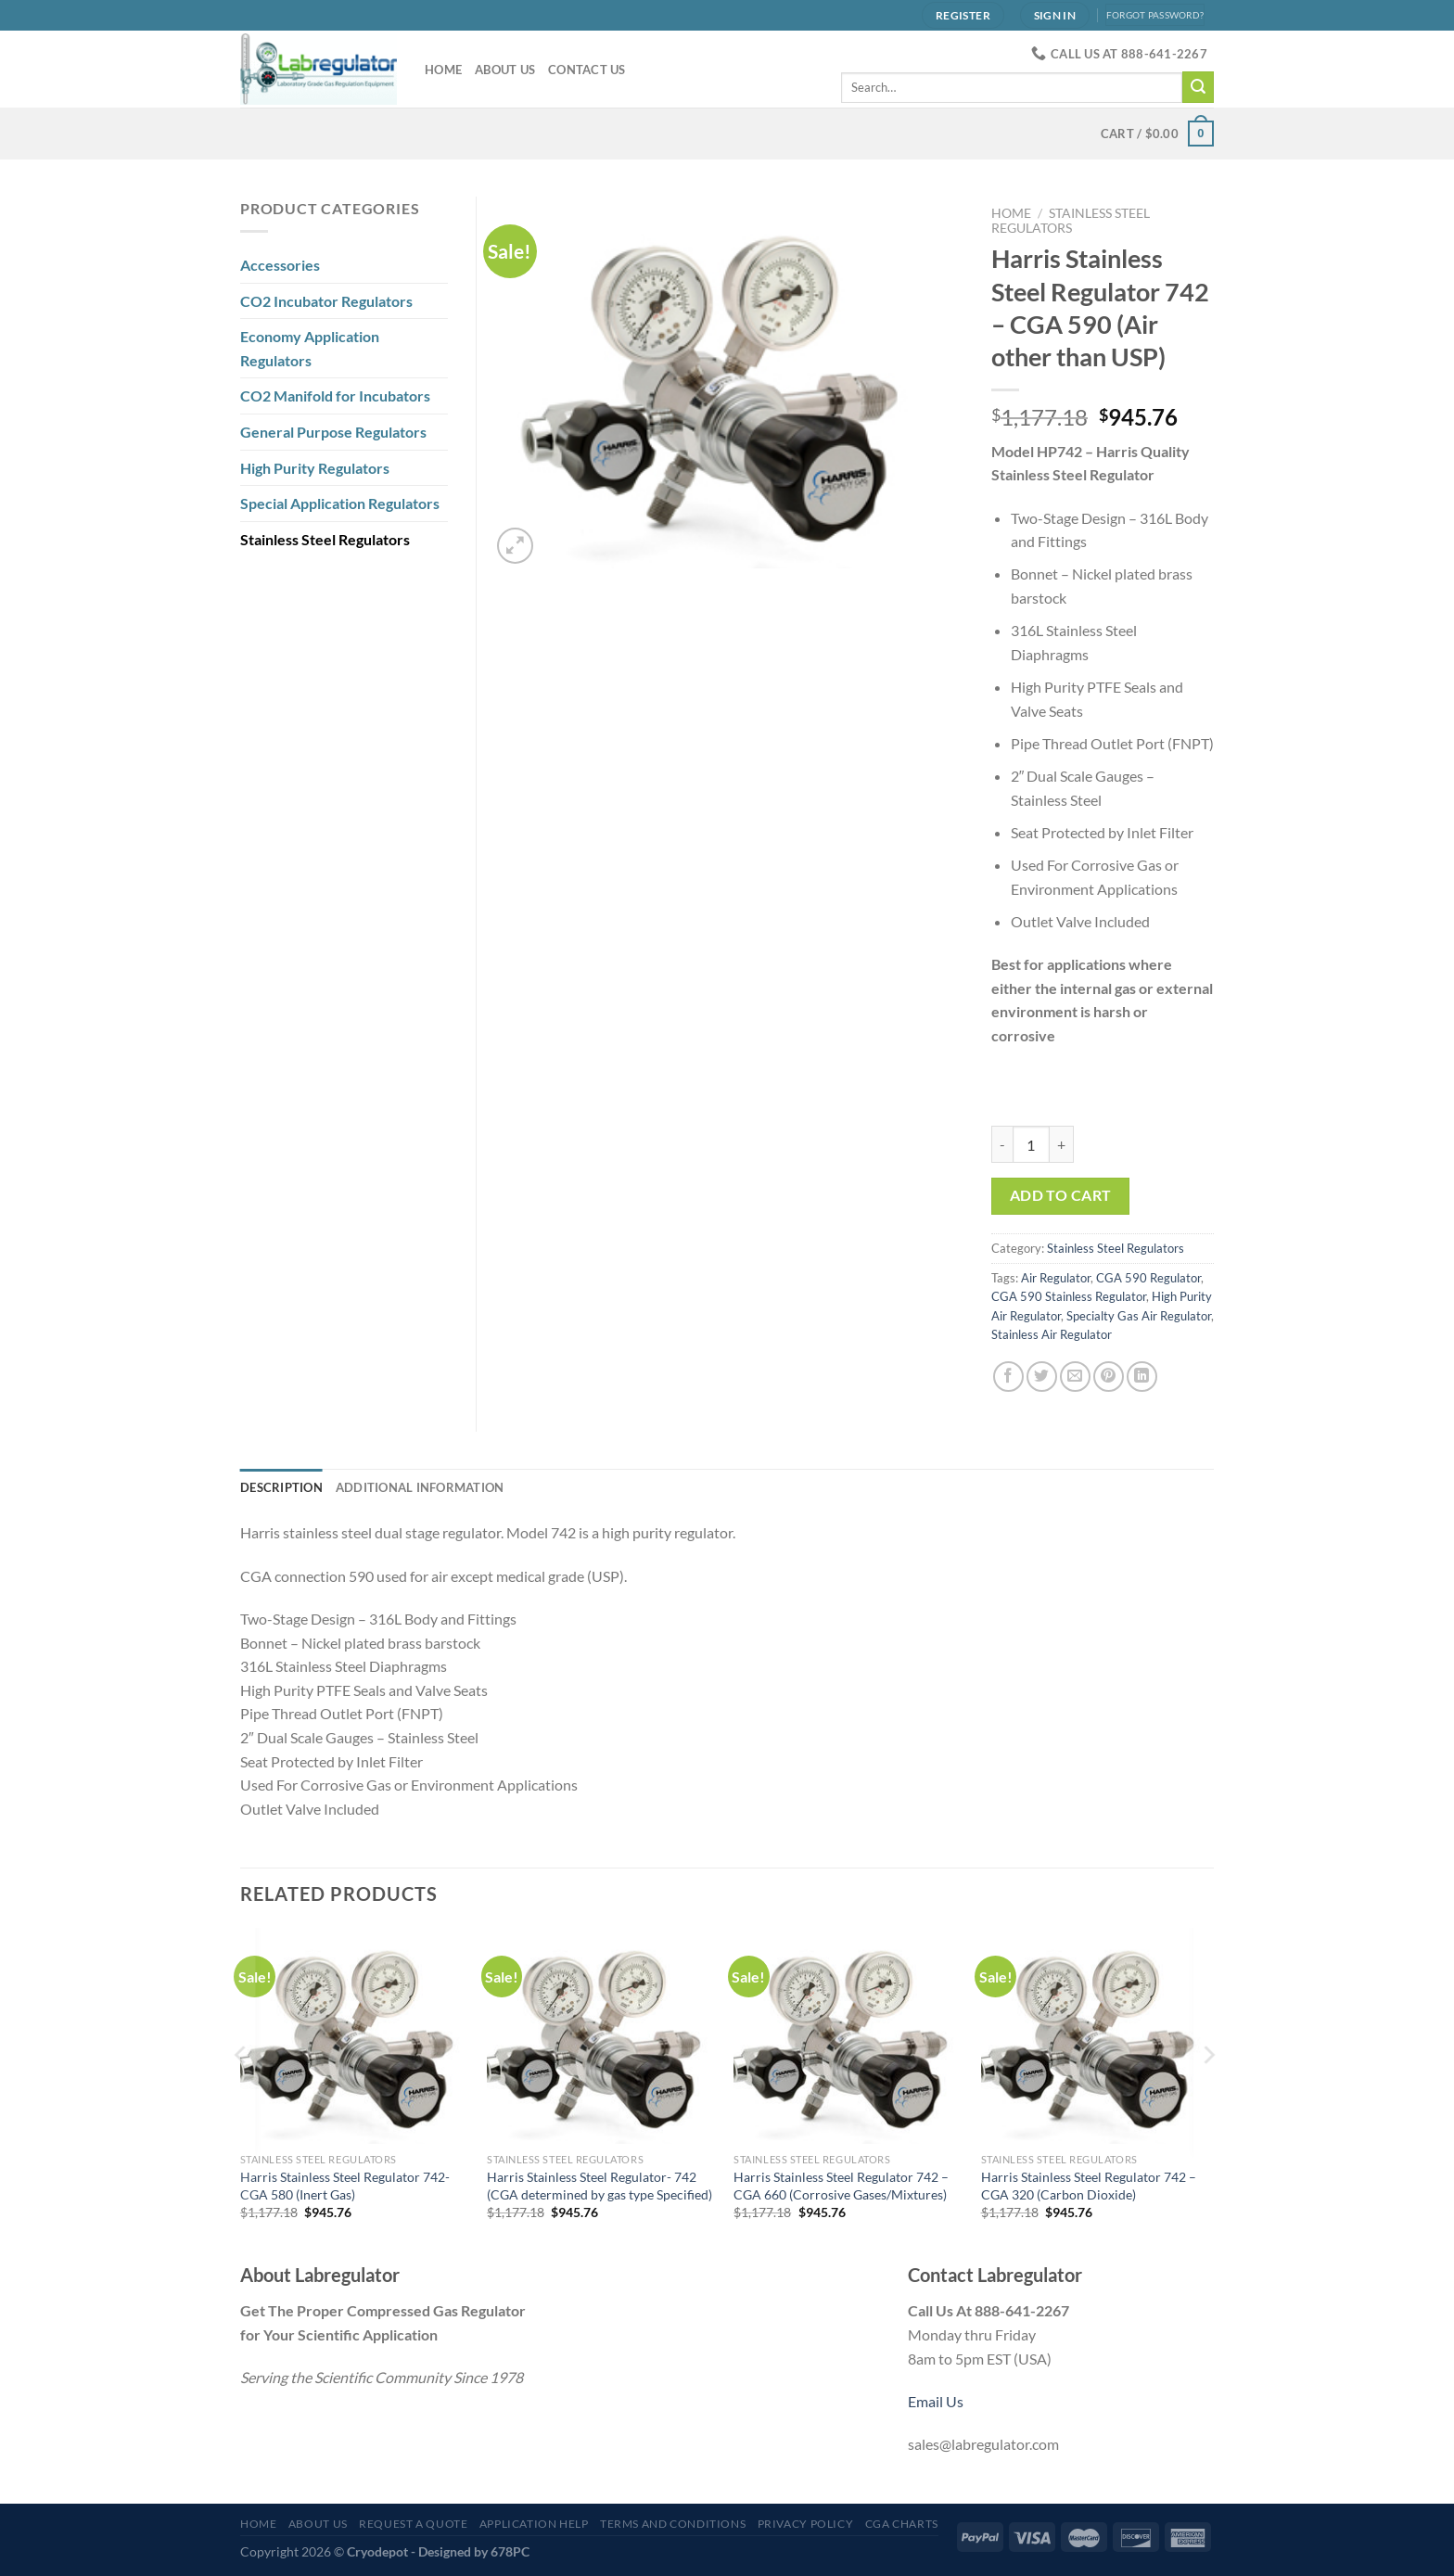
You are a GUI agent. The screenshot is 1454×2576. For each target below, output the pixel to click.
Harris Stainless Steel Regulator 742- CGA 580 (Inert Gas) (345, 2185)
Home (443, 69)
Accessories (280, 265)
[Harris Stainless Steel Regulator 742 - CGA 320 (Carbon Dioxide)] (1095, 2036)
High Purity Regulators (314, 468)
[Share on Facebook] (1008, 1376)
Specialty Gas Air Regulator (1138, 1315)
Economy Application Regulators (309, 348)
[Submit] (1198, 87)
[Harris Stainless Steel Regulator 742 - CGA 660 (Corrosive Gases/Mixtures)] (848, 2036)
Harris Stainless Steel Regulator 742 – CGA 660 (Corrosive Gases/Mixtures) (841, 2185)
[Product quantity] (1031, 1144)
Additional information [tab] (420, 1487)
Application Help (534, 2524)
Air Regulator (1055, 1277)
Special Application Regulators (340, 503)
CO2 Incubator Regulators (326, 301)
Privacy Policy (806, 2524)
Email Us (935, 2401)
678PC (510, 2551)
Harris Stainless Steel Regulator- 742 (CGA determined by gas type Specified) (599, 2185)
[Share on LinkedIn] (1142, 1376)
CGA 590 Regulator (1148, 1277)
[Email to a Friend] (1075, 1376)
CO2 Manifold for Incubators (335, 395)
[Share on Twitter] (1042, 1376)
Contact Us (587, 69)
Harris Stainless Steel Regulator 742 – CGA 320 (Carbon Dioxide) (1088, 2185)
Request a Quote (413, 2524)
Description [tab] (281, 1487)
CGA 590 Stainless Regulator (1068, 1296)
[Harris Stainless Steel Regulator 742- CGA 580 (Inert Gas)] (354, 2036)
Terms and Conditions (673, 2524)
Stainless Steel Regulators (1070, 221)
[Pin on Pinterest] (1108, 1376)
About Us (505, 69)
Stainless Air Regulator (1051, 1334)
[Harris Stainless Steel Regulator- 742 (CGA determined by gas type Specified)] (601, 2036)
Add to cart (1061, 1195)
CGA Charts (901, 2524)
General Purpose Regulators (333, 431)
